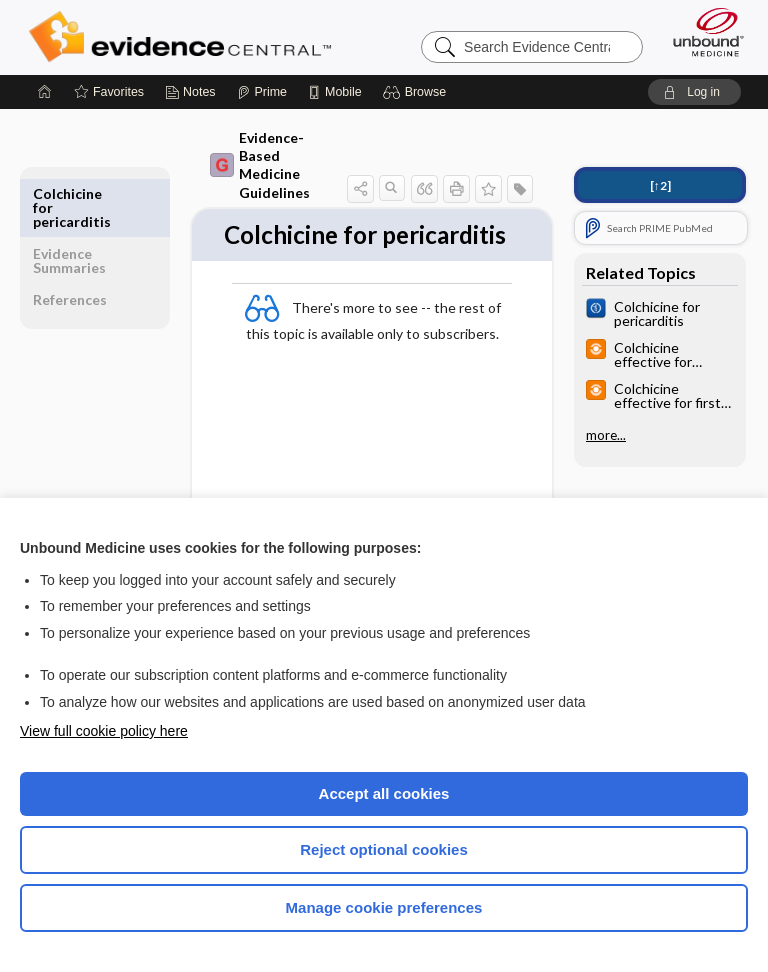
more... (606, 435)
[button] (417, 92)
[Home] (45, 92)
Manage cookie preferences (384, 907)
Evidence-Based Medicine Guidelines (260, 165)
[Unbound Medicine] (702, 32)
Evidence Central (184, 37)
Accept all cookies (384, 793)
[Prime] (262, 92)
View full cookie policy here (104, 731)
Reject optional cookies (384, 849)
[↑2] (660, 185)
